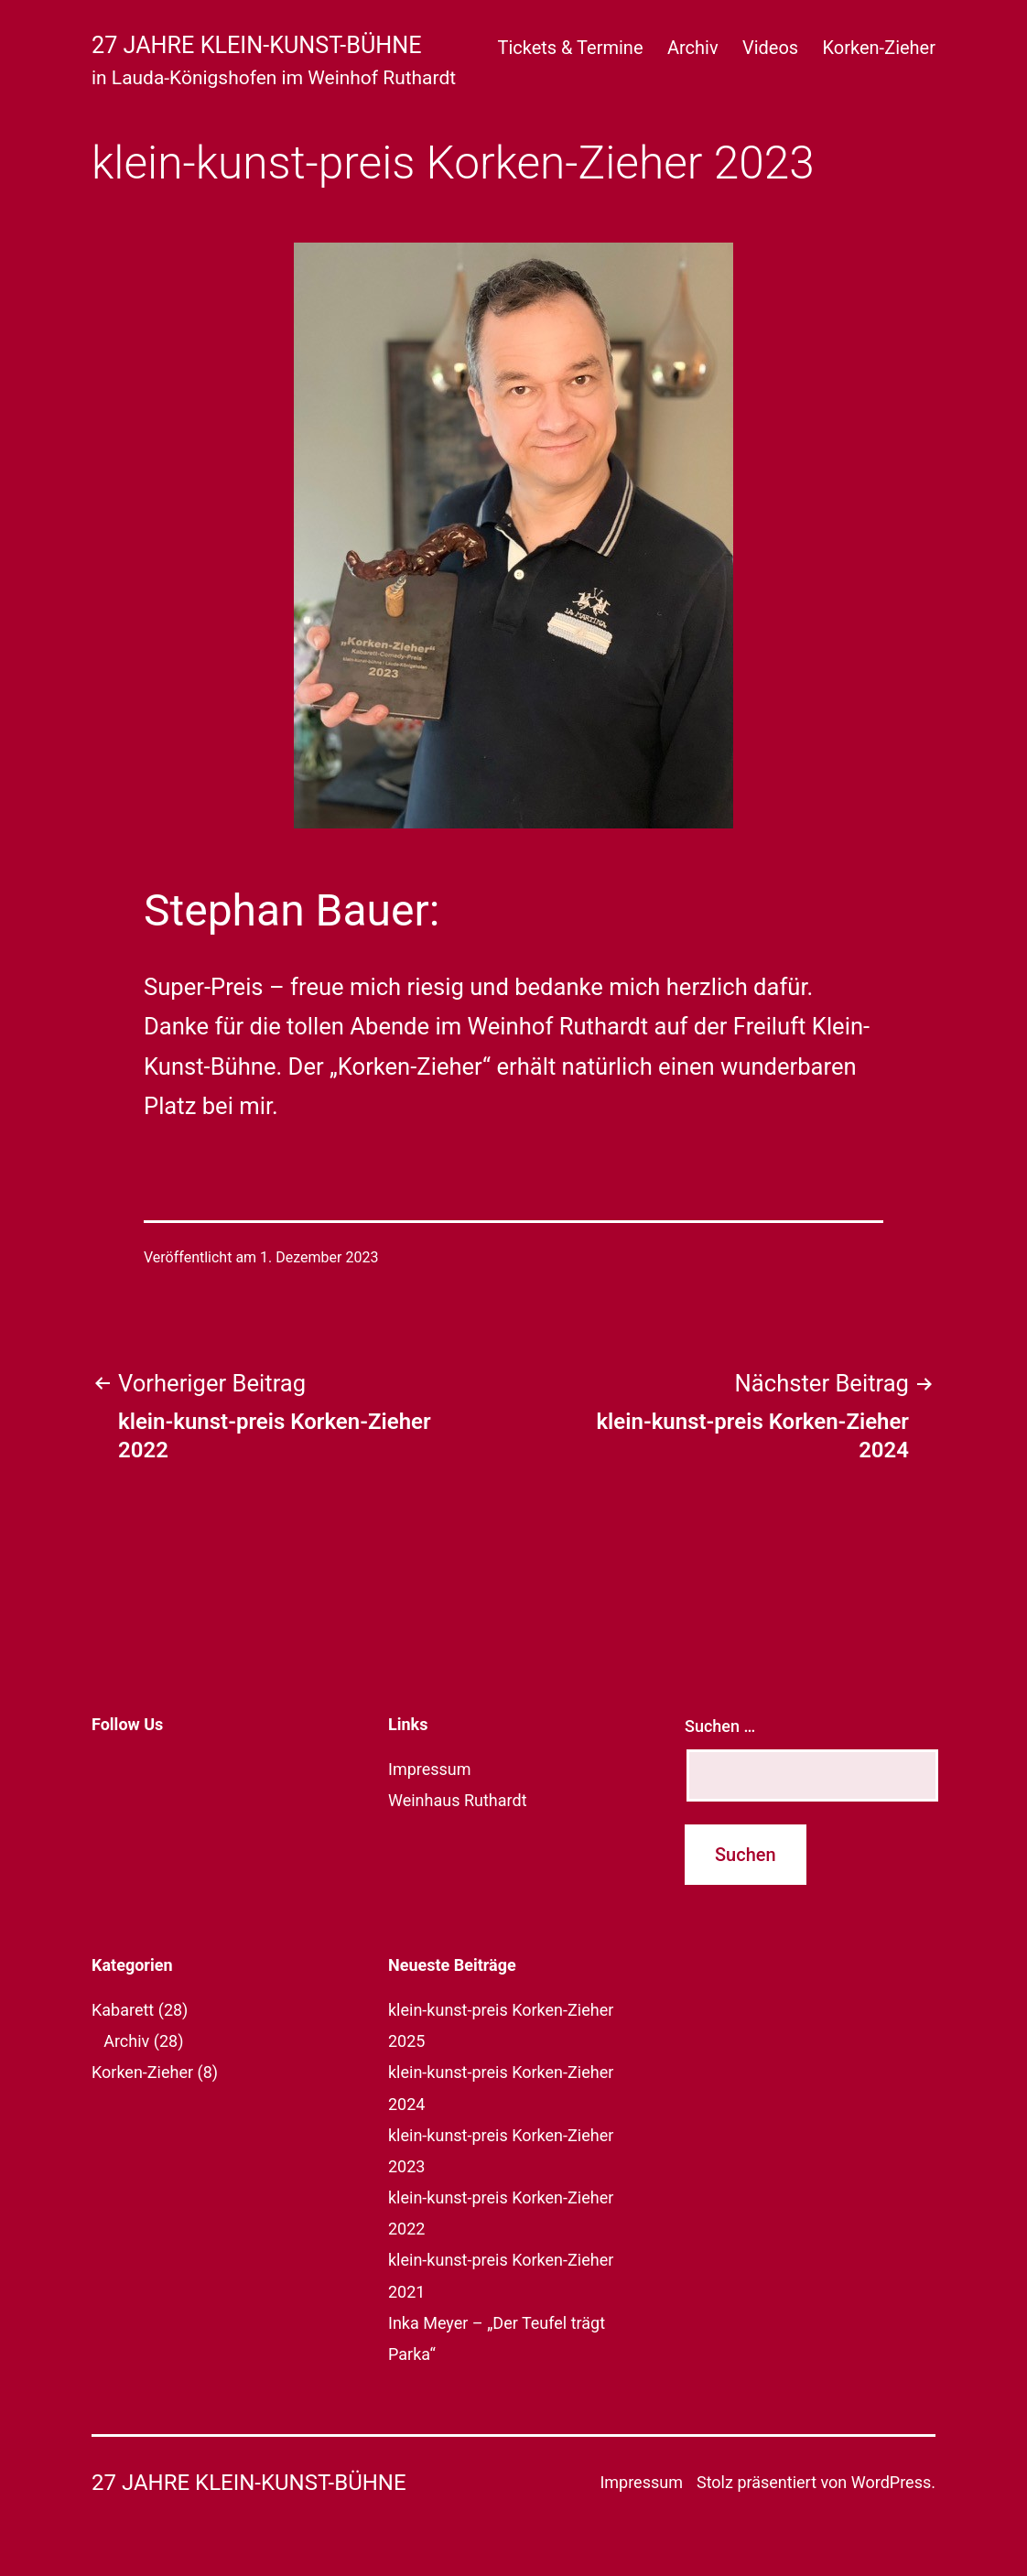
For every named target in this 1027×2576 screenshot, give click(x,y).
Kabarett (123, 2009)
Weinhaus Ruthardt (457, 1800)
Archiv (693, 48)
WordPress (891, 2482)
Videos (770, 48)
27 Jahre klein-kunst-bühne (257, 45)
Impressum (429, 1769)
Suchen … (720, 1726)
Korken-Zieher (879, 48)
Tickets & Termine (570, 48)
